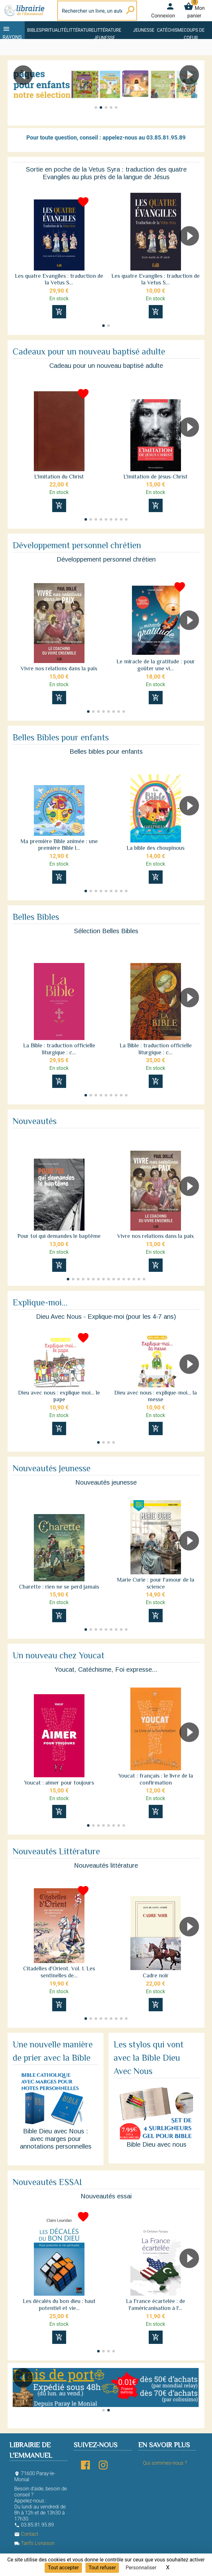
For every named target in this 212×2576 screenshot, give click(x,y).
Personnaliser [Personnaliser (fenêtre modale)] (141, 2568)
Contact (26, 2534)
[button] (192, 93)
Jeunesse (143, 30)
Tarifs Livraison (34, 2543)
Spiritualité (52, 30)
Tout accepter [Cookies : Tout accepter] (63, 2568)
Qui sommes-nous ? (165, 2463)
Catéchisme (170, 30)
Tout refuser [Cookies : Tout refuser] (102, 2568)
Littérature (80, 30)
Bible (33, 30)
